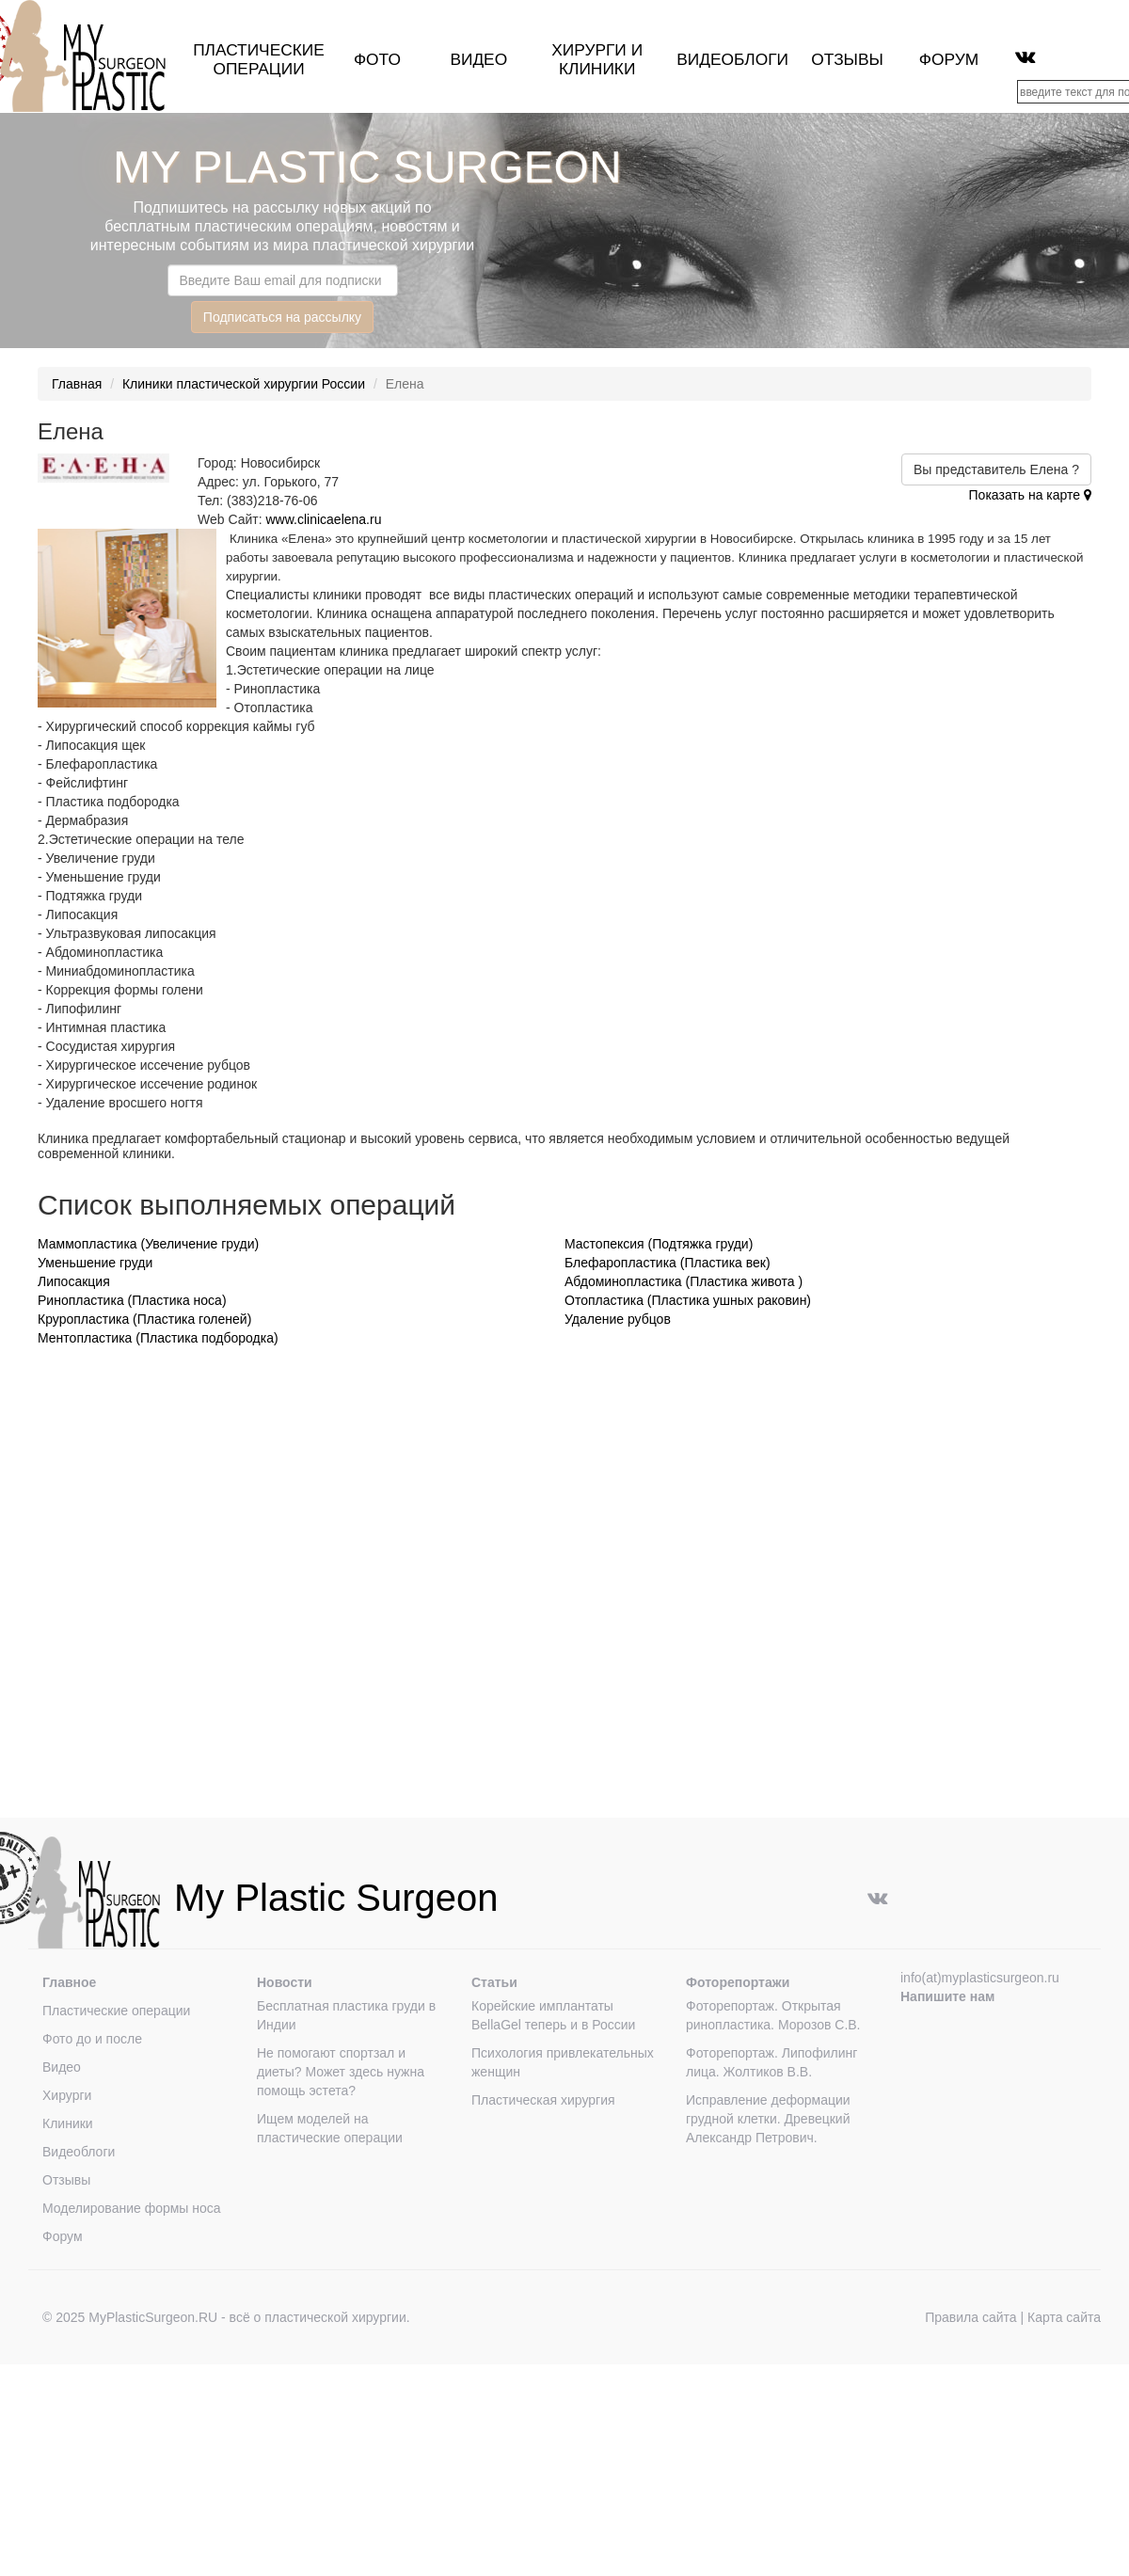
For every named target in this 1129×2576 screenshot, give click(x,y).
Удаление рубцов (617, 1319)
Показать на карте (1030, 494)
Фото (377, 59)
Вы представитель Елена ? (996, 469)
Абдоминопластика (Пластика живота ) (683, 1281)
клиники (597, 68)
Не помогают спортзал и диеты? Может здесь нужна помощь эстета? (340, 2071)
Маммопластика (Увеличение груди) (148, 1243)
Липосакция (74, 1281)
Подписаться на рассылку (282, 317)
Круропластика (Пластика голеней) (144, 1319)
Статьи (494, 1982)
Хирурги (589, 49)
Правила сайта (970, 2317)
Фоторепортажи (737, 1982)
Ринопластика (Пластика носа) (132, 1300)
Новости (284, 1982)
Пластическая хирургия (543, 2099)
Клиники (67, 2123)
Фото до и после (92, 2038)
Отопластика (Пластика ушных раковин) (687, 1300)
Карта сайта (1064, 2317)
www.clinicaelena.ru (324, 519)
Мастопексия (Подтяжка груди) (658, 1243)
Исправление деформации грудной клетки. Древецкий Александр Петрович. (768, 2118)
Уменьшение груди (95, 1262)
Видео (478, 59)
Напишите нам (947, 1996)
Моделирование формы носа (131, 2208)
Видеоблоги (732, 59)
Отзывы (847, 59)
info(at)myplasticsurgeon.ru (979, 1977)
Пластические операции (259, 59)
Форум (948, 59)
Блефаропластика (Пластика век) (667, 1262)
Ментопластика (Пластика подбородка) (158, 1337)
